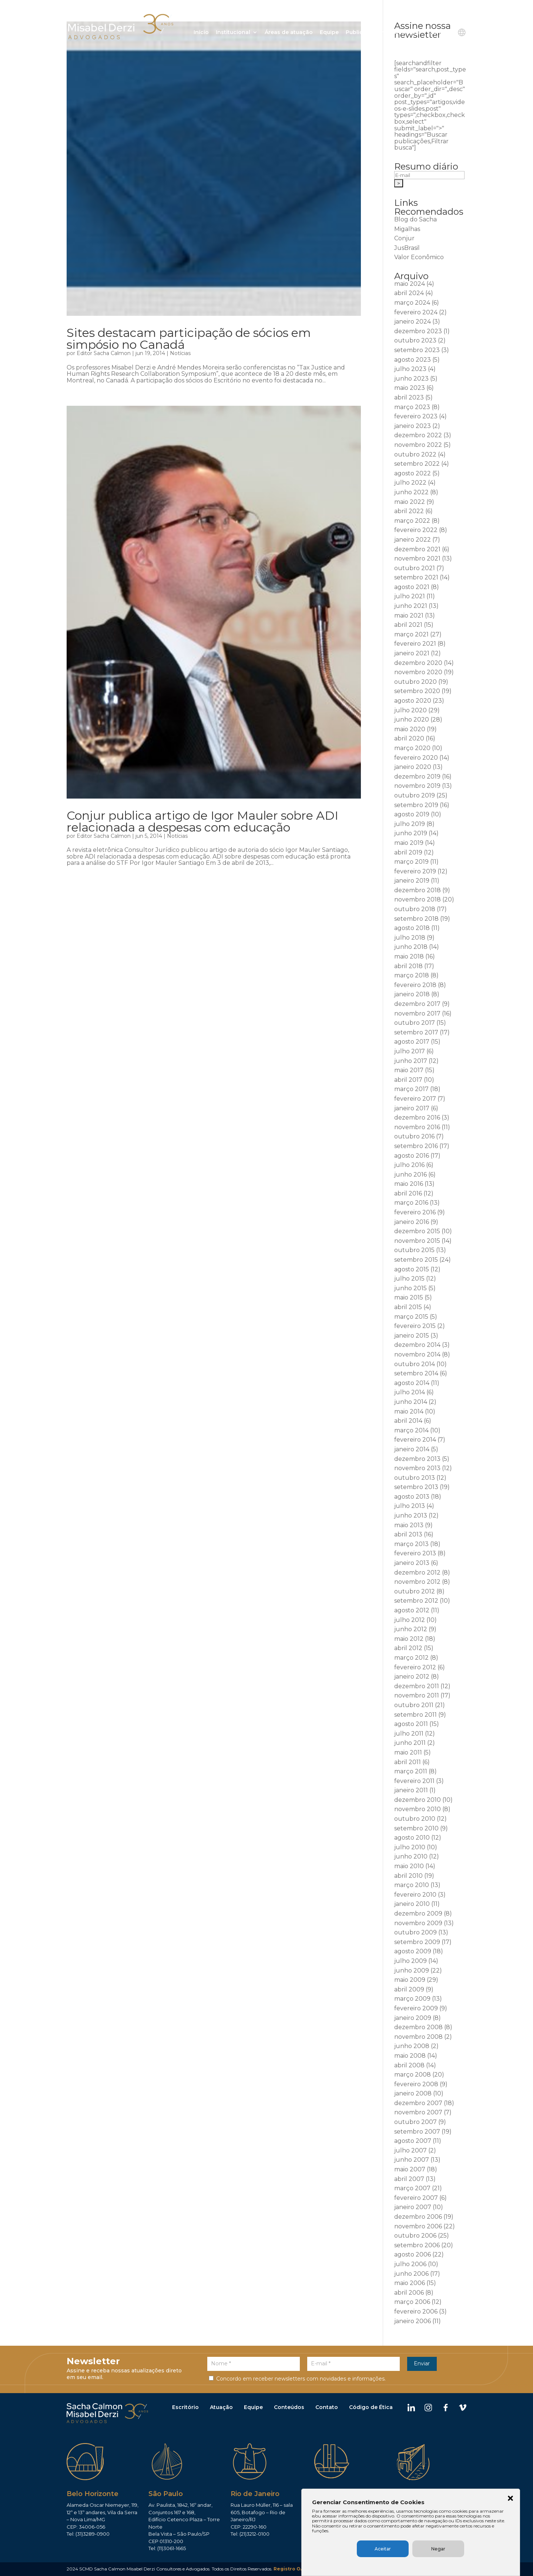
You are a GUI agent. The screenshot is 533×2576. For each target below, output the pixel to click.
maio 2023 (409, 387)
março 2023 (412, 407)
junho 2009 (411, 1970)
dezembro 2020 (418, 662)
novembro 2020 (418, 672)
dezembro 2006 (418, 2216)
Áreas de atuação (289, 33)
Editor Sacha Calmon (104, 353)
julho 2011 (408, 1733)
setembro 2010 (416, 1828)
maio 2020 (409, 729)
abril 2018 (408, 966)
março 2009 (412, 1998)
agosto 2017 (411, 1041)
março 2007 (412, 2188)
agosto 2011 (411, 1723)
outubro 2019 (414, 795)
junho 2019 (410, 833)
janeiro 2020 (412, 766)
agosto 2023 (412, 359)
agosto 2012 (411, 1610)
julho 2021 (409, 596)
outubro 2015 (414, 1250)
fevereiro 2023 (416, 416)
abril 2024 (409, 293)
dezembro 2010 (417, 1799)
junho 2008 (411, 2046)
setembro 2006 (417, 2245)
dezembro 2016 (417, 1117)
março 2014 (411, 1430)
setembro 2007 (417, 2131)
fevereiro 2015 (415, 1325)
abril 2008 (409, 2065)
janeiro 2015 (411, 1335)
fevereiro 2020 (416, 757)
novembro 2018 (417, 899)
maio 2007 (409, 2169)
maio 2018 (409, 956)
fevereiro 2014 (415, 1439)
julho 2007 (410, 2150)
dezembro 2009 (418, 1913)
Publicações (362, 33)
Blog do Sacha (415, 219)
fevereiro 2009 (416, 2008)
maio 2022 (409, 501)
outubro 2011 (413, 1705)
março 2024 (412, 302)
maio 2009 (409, 1979)
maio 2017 (408, 1070)
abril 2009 (409, 1989)
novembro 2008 (418, 2036)
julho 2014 (409, 1392)
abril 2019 (408, 852)
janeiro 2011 (411, 1790)
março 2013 (411, 1544)
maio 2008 (410, 2055)
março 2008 (412, 2074)
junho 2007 (411, 2159)
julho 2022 (410, 482)
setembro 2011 (415, 1714)
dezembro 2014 (417, 1344)
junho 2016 (410, 1174)
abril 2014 (408, 1420)
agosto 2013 (411, 1496)
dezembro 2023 (418, 331)
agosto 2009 (412, 1951)
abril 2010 (408, 1875)
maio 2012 (408, 1638)
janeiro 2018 (412, 994)
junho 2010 (411, 1856)
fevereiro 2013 (415, 1553)
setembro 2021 (416, 577)
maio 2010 (409, 1866)
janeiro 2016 (411, 1221)
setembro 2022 (417, 463)
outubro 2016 (414, 1136)
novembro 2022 (418, 444)
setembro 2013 (416, 1487)
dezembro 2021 (417, 549)
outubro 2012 (414, 1591)
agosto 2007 (412, 2140)
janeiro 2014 (411, 1449)
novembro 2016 (417, 1127)
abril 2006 (409, 2292)
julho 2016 (409, 1164)
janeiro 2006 (412, 2321)
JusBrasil (407, 247)
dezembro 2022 (418, 435)
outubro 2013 (414, 1477)
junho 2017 (410, 1060)
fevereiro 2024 (416, 312)
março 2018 (411, 975)
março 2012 (411, 1657)
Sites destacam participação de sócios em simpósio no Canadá (189, 338)
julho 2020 (410, 710)
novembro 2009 (418, 1923)
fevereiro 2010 (415, 1894)
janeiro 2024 (412, 321)
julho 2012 (409, 1619)
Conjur (404, 238)
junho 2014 (410, 1401)
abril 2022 (409, 511)
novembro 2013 (417, 1468)
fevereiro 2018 (415, 984)
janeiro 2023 (412, 425)
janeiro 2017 (411, 1108)
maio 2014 (408, 1411)
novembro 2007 (418, 2112)
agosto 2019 (411, 814)
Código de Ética (371, 2407)
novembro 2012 (417, 1581)
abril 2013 (408, 1534)
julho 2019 (409, 823)
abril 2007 (409, 2178)
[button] (512, 2498)
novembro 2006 (418, 2226)
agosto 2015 (411, 1269)
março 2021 (411, 634)
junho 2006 (411, 2273)
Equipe (329, 33)
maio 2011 (408, 1752)
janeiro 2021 (411, 653)
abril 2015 (408, 1307)
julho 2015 (409, 1278)
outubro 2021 (414, 568)
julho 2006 (410, 2264)
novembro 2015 (417, 1240)
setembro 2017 (416, 1032)
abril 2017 (408, 1079)
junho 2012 (410, 1629)
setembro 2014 (416, 1373)
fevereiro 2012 (415, 1667)
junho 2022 (411, 492)
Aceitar (401, 2549)
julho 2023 (410, 368)
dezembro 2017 (417, 1003)
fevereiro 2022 (416, 529)
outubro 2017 (414, 1022)
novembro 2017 (417, 1013)
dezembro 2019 (417, 776)
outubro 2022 (415, 454)
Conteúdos (289, 2407)
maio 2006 (409, 2282)
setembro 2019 (416, 805)
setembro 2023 (417, 350)
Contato (439, 33)
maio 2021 (408, 615)
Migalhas (407, 228)
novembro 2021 (417, 558)
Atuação (221, 2407)
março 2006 (412, 2301)
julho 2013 (409, 1505)
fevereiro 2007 (416, 2197)
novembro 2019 (417, 785)
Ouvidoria (407, 33)
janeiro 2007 (412, 2207)
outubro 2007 (415, 2121)
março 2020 (412, 748)
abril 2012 (408, 1648)
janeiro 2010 (412, 1903)
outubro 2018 (414, 909)
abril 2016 (408, 1193)
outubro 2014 (414, 1364)
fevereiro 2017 (415, 1098)
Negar (457, 2549)
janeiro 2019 (411, 880)
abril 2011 (407, 1762)
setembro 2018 (416, 918)
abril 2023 (409, 397)
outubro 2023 (415, 340)
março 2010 (411, 1884)
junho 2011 (410, 1742)
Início (201, 33)
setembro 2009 (417, 1942)
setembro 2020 (417, 691)
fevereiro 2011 (414, 1780)
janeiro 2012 (411, 1676)
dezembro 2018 (417, 890)
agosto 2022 (412, 473)
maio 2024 (409, 283)
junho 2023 (411, 378)
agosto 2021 (411, 587)
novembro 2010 (417, 1809)
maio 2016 (408, 1183)
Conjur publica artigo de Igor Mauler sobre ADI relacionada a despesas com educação (202, 821)
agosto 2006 (412, 2254)
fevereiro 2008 (416, 2084)
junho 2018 (411, 946)
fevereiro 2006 (416, 2311)
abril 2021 (408, 624)
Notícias (180, 353)
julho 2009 (410, 1960)
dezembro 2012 (417, 1572)
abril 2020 (409, 738)
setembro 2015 (416, 1259)
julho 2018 (409, 937)
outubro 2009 (415, 1932)
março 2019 (411, 861)
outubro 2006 (415, 2235)
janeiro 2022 (412, 539)
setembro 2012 (416, 1600)
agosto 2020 (412, 700)
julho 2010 (409, 1847)
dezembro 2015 (417, 1231)
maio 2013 (408, 1525)
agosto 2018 (412, 927)
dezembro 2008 (418, 2027)
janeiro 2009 (412, 2017)
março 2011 (410, 1771)
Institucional (233, 33)
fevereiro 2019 (415, 871)
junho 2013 (410, 1515)
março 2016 (411, 1202)
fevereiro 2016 (415, 1212)
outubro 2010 (414, 1818)
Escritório (185, 2407)
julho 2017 (409, 1051)
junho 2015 (410, 1288)
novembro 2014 (417, 1354)
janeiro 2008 (413, 2093)
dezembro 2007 (418, 2103)
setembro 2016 (416, 1146)
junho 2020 (411, 719)
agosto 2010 (412, 1837)
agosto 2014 (411, 1382)
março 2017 (411, 1089)
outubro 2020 (415, 681)
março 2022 (412, 520)
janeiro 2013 (411, 1562)
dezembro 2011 (416, 1686)
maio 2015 (408, 1297)
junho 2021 (410, 605)
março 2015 (411, 1316)
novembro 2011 (416, 1695)
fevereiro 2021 (415, 643)
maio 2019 (408, 842)
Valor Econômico (419, 257)
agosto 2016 (411, 1155)
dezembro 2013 (417, 1458)
